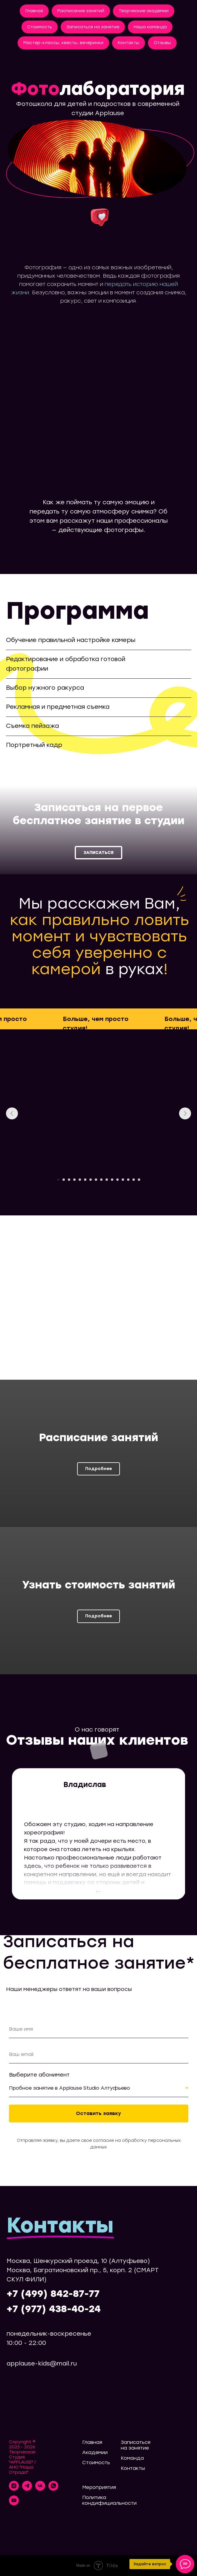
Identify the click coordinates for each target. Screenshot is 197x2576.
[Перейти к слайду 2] (63, 1179)
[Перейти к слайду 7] (90, 1179)
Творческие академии (144, 10)
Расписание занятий (80, 10)
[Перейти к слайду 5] (80, 1179)
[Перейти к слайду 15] (133, 1179)
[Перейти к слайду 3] (69, 1179)
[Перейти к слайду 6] (85, 1179)
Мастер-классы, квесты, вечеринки (63, 42)
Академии (95, 2452)
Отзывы (162, 42)
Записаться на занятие (92, 27)
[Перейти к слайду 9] (101, 1179)
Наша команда (150, 27)
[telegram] (27, 2489)
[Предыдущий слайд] (12, 1113)
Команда (132, 2458)
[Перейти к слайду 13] (123, 1179)
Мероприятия (99, 2487)
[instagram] (14, 2489)
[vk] (40, 2489)
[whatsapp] (53, 2489)
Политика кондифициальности (109, 2500)
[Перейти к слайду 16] (139, 1179)
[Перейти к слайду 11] (112, 1179)
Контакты (128, 42)
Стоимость (39, 27)
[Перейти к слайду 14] (128, 1179)
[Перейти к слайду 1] (58, 1179)
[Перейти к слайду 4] (74, 1179)
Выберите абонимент (39, 2074)
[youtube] (14, 2503)
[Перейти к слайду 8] (96, 1179)
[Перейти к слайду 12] (117, 1179)
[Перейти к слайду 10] (107, 1179)
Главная (34, 10)
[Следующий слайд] (185, 1113)
